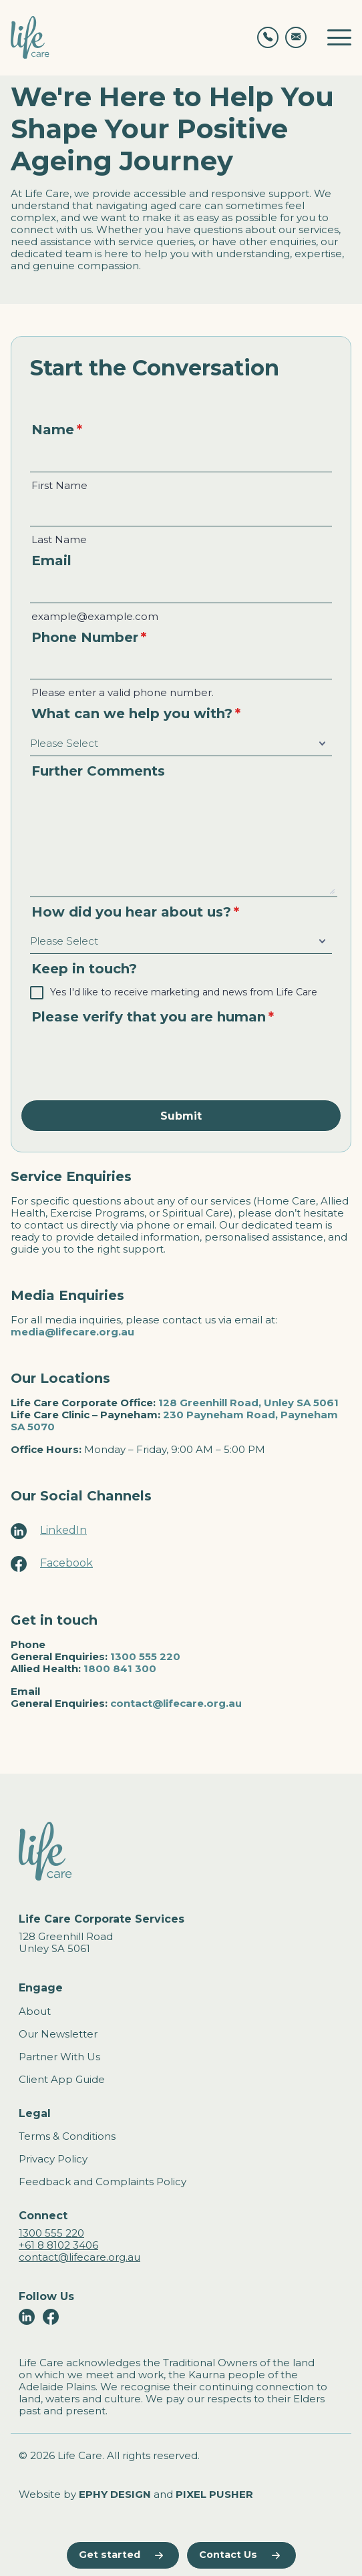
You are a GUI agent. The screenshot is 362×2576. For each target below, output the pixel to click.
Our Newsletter (58, 2034)
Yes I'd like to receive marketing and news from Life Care (183, 992)
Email (51, 560)
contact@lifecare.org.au (176, 1703)
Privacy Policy (53, 2158)
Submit (181, 1116)
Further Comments (98, 771)
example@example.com (94, 617)
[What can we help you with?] (181, 743)
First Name (59, 486)
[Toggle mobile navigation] (339, 37)
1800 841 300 (119, 1668)
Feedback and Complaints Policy (102, 2181)
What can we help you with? (135, 713)
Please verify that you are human (152, 1017)
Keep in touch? (84, 969)
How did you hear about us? (135, 912)
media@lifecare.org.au (72, 1331)
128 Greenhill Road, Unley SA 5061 (248, 1402)
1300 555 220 (145, 1656)
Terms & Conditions (67, 2136)
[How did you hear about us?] (181, 942)
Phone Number (88, 637)
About (35, 2011)
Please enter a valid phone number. (122, 693)
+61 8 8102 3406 (58, 2245)
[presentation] (131, 1060)
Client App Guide (62, 2079)
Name (56, 430)
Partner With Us (59, 2056)
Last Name (59, 540)
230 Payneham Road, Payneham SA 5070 (174, 1420)
